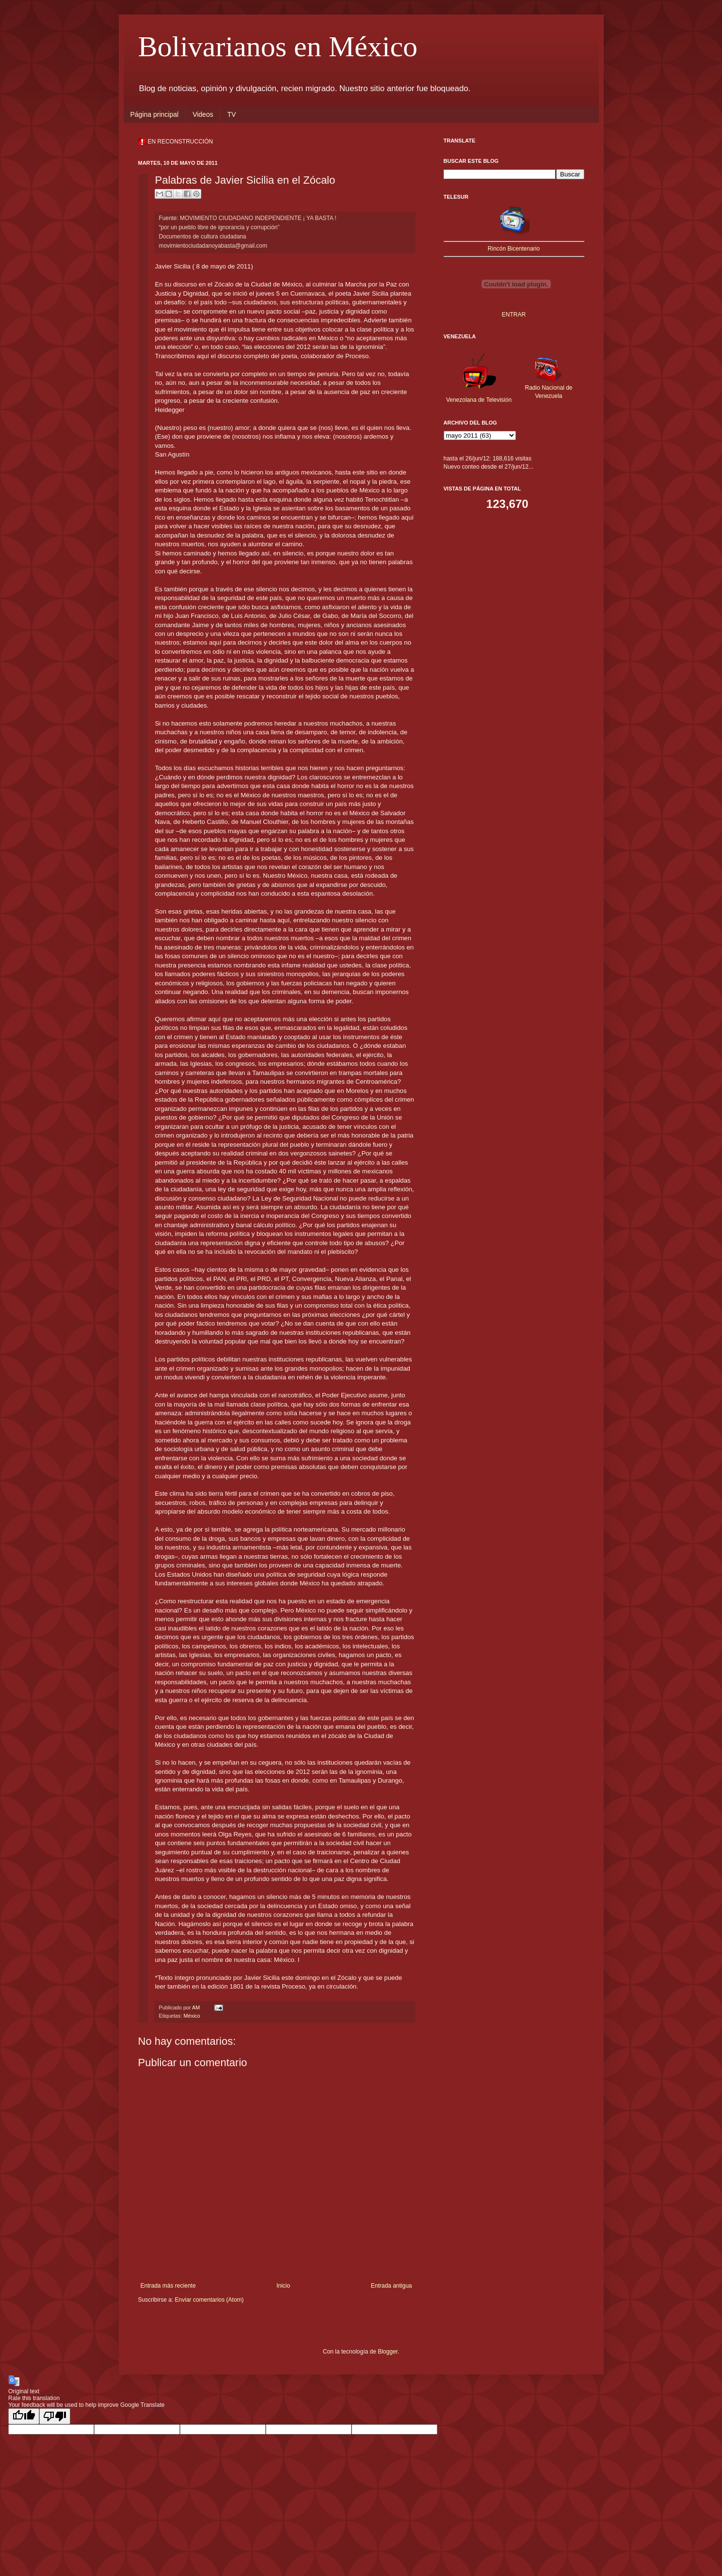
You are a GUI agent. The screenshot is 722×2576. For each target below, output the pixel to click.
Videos (203, 114)
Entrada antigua (391, 2285)
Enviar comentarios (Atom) (209, 2299)
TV (231, 114)
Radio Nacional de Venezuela (548, 387)
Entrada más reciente (168, 2285)
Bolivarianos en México (278, 47)
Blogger (388, 2351)
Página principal (154, 114)
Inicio (283, 2285)
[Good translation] (23, 2416)
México (192, 2016)
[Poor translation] (54, 2416)
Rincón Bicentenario (514, 248)
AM (196, 2007)
